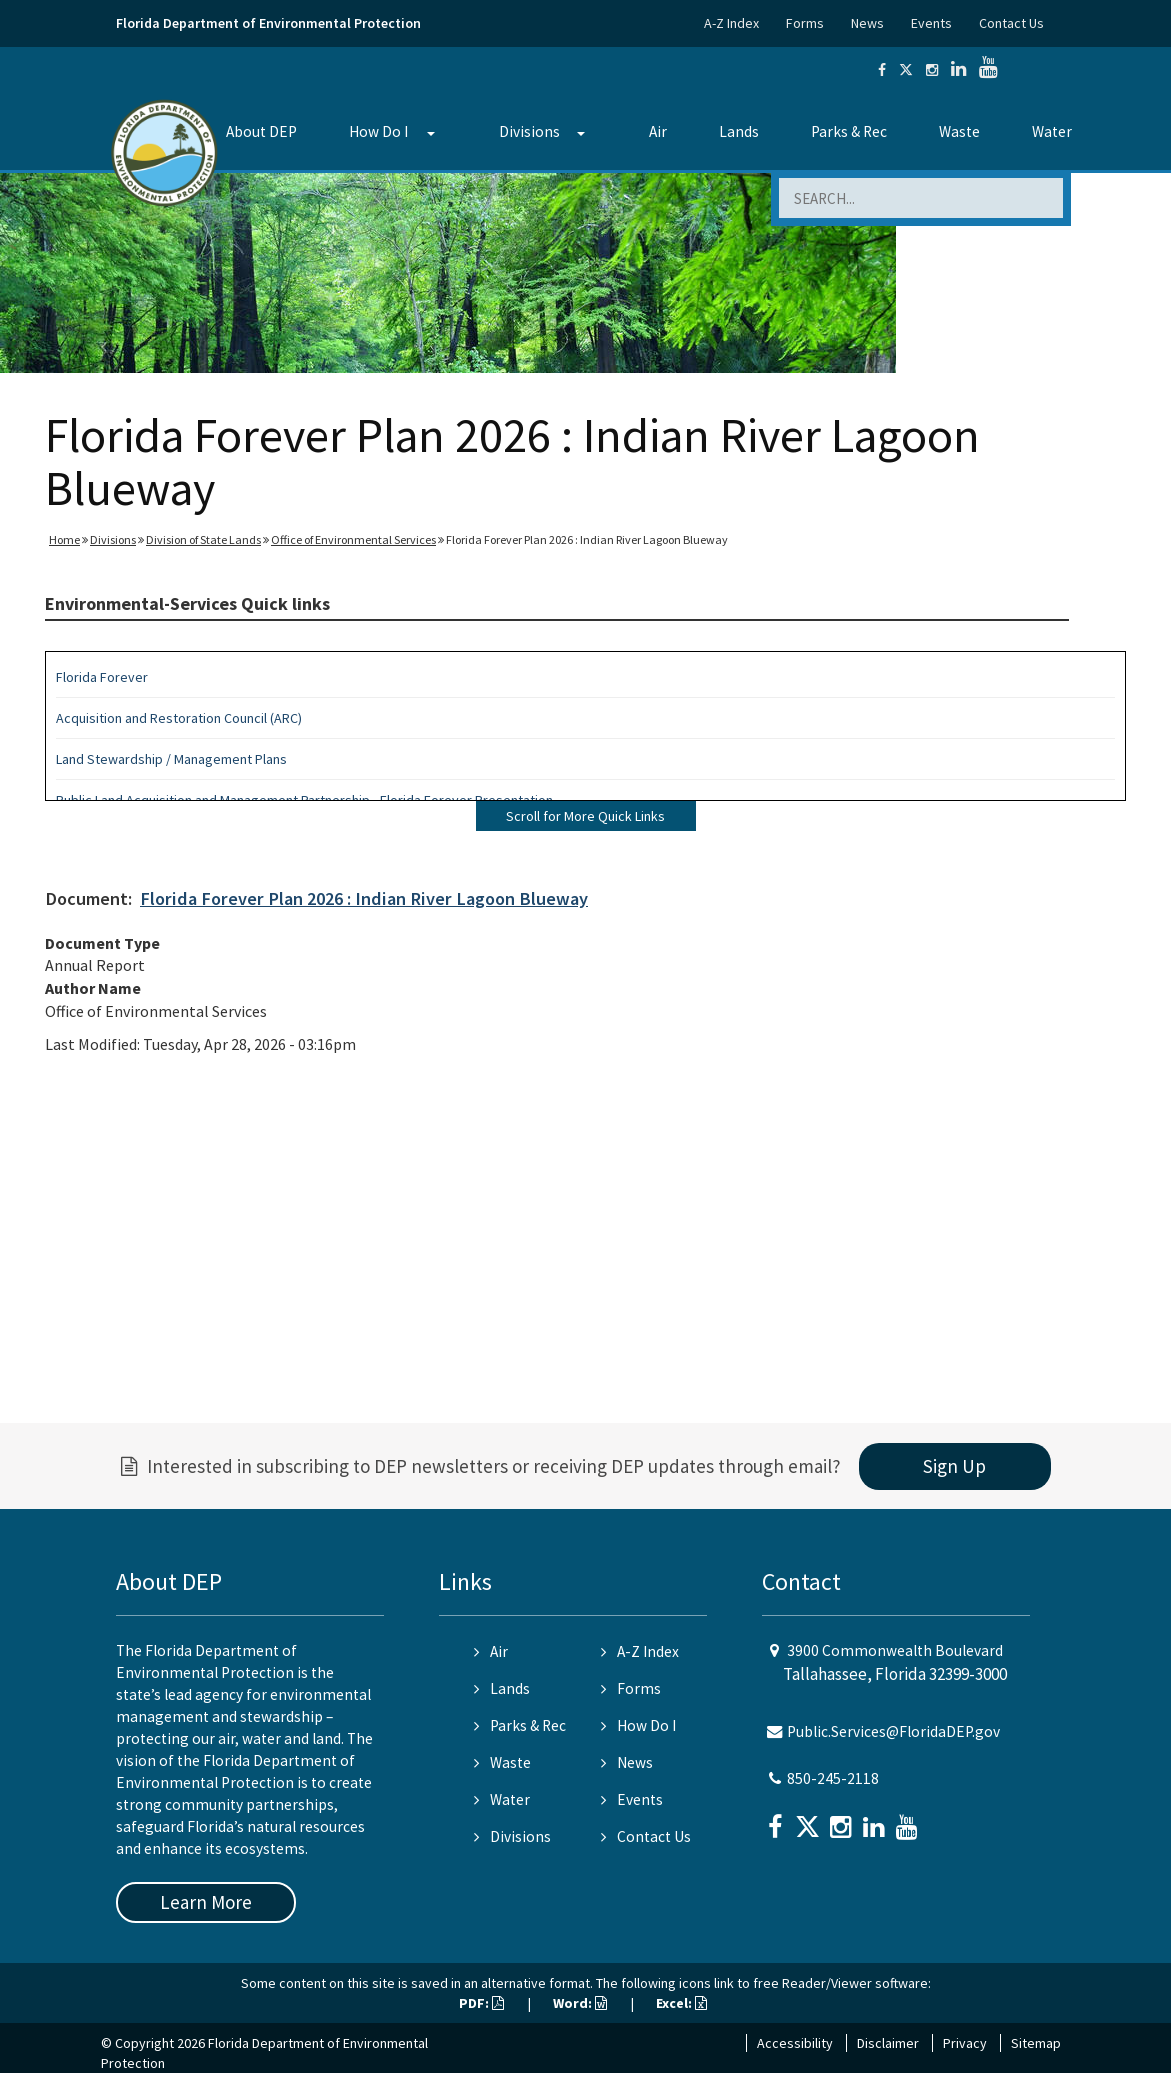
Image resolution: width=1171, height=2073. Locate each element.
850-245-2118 (833, 1778)
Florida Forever (102, 677)
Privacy (965, 2043)
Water (1052, 131)
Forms (805, 23)
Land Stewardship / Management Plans (171, 759)
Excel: (681, 2003)
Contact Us (1011, 23)
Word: (580, 2003)
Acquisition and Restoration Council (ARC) (179, 718)
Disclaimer (888, 2043)
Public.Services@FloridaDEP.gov (893, 1731)
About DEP (261, 131)
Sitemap (1036, 2043)
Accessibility (795, 2043)
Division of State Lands (203, 539)
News (867, 23)
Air (658, 131)
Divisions (529, 131)
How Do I (378, 131)
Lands (739, 131)
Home (64, 539)
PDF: (481, 2003)
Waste (959, 131)
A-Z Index (731, 23)
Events (931, 23)
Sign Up (954, 1466)
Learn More (206, 1902)
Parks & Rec (849, 131)
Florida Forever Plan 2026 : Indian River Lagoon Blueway (364, 898)
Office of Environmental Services (353, 539)
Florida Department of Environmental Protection (268, 23)
